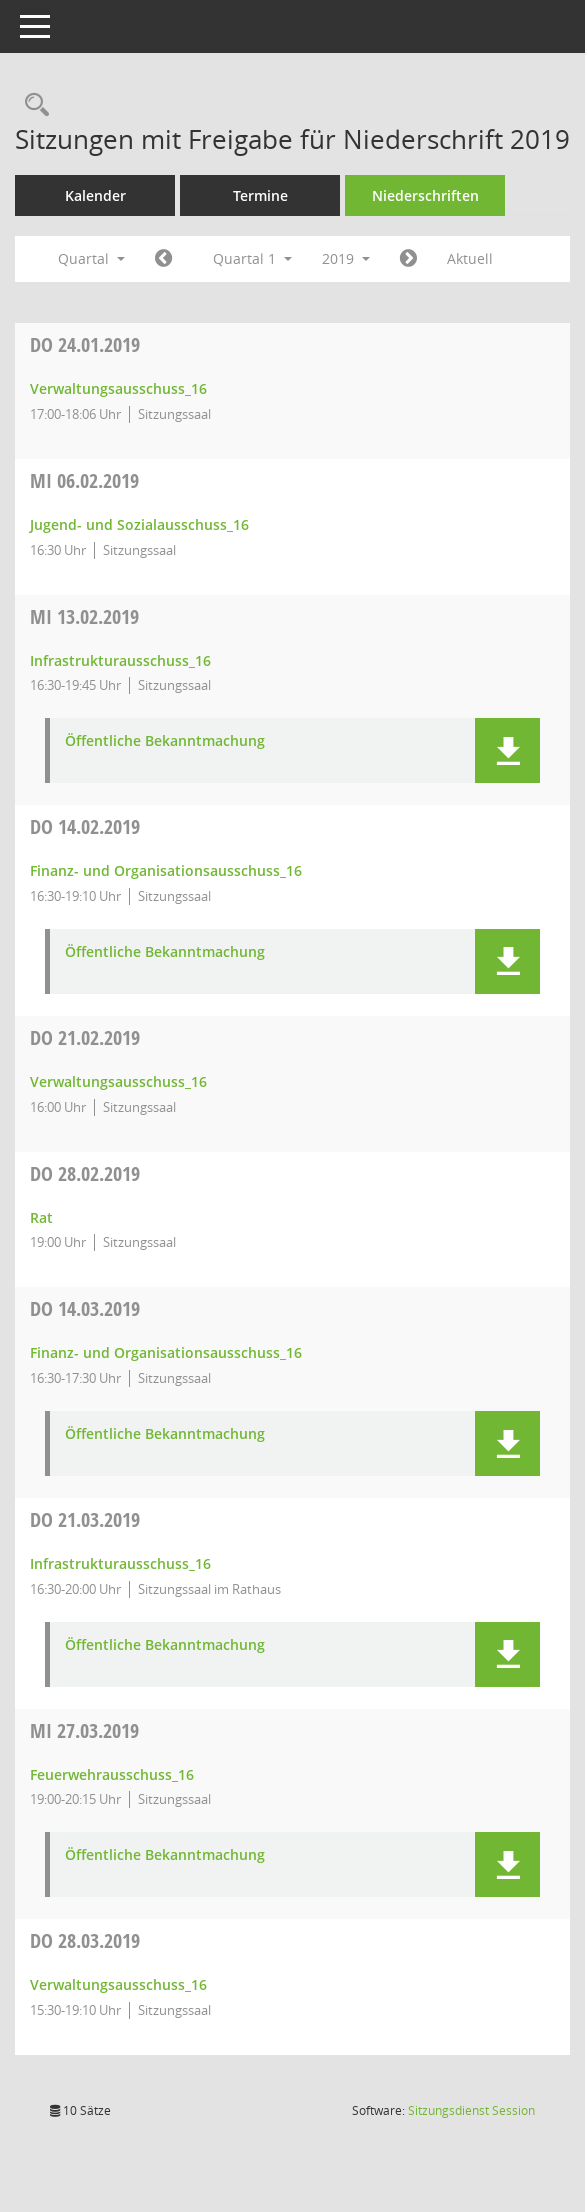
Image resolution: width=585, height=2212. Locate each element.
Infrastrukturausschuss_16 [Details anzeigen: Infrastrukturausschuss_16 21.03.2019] (120, 1563)
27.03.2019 (84, 1730)
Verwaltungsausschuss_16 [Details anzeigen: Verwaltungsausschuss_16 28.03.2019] (118, 1984)
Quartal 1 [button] (252, 258)
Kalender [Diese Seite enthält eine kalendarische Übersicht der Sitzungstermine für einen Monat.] (95, 195)
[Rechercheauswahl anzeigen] (32, 105)
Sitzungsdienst (471, 2110)
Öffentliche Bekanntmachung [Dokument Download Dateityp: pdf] (165, 741)
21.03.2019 (85, 1519)
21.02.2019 (85, 1037)
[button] (507, 750)
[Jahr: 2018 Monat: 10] (163, 259)
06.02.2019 (84, 480)
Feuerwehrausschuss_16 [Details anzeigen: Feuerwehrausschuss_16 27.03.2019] (112, 1774)
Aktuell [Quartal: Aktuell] (470, 258)
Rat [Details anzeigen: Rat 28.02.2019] (41, 1217)
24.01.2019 (85, 344)
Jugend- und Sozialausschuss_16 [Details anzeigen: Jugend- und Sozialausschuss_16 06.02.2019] (139, 524)
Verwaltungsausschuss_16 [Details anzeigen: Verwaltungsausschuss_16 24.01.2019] (118, 388)
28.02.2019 (85, 1173)
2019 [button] (346, 258)
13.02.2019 (84, 616)
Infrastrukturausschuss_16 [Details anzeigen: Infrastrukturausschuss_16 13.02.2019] (120, 660)
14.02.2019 (85, 826)
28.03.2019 (85, 1940)
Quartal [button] (91, 258)
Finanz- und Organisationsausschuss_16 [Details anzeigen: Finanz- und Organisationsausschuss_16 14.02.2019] (166, 870)
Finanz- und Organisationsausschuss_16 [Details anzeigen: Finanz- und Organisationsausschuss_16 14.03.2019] (166, 1352)
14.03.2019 (85, 1308)
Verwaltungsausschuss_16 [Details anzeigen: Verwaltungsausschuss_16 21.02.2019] (118, 1081)
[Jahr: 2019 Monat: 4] (408, 259)
